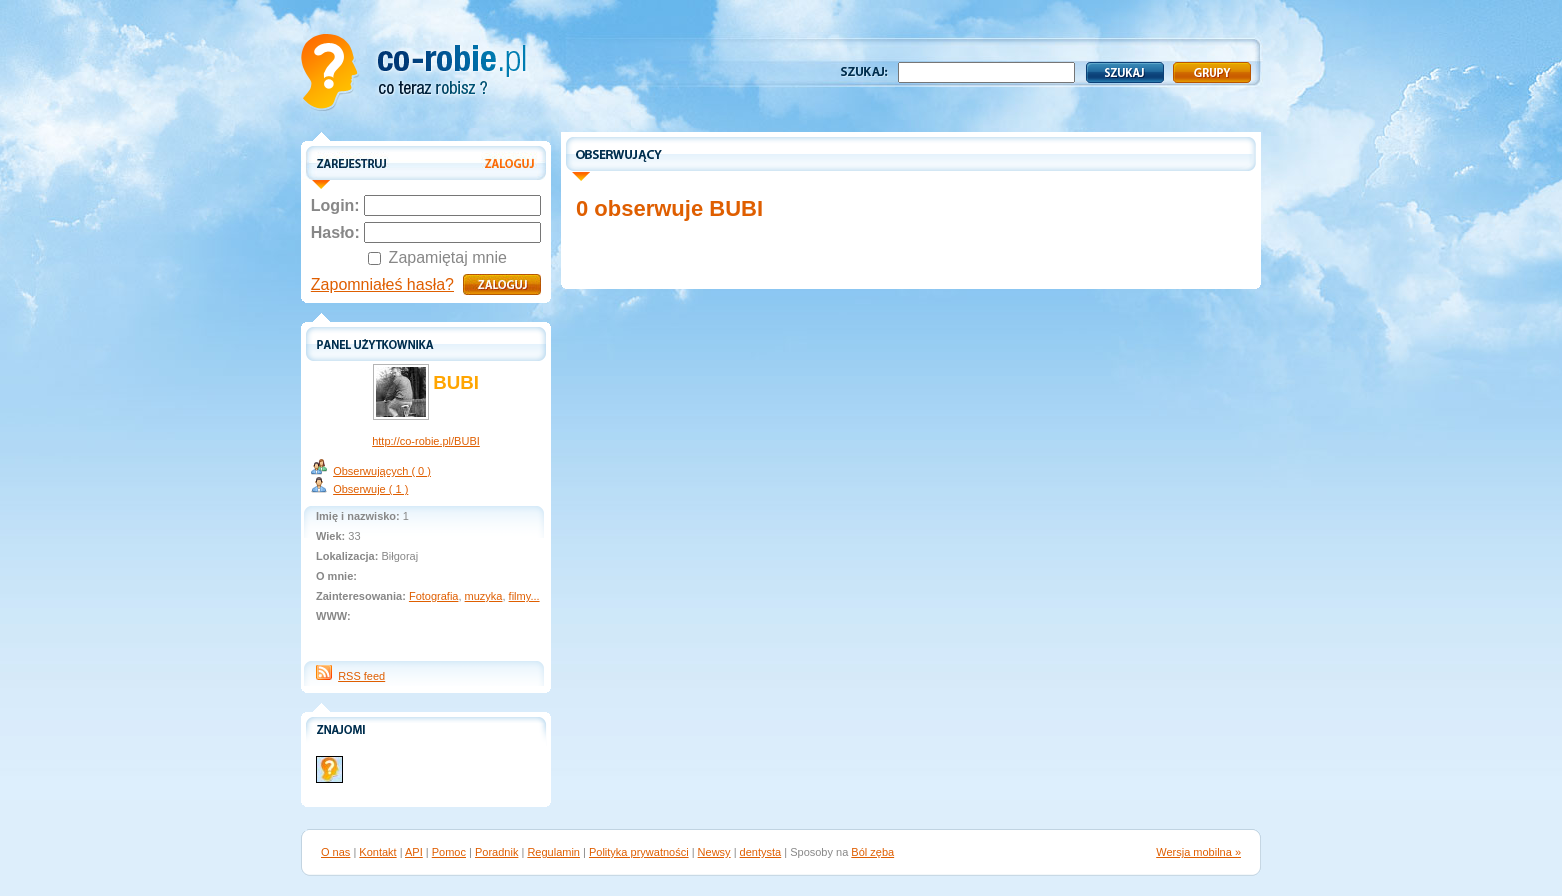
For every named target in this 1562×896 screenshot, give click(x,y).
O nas (335, 852)
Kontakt (377, 852)
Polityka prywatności (639, 852)
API (414, 852)
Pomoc (449, 852)
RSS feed (361, 676)
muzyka (484, 596)
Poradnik (496, 852)
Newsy (714, 852)
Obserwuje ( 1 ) (370, 489)
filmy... (524, 596)
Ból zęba (872, 852)
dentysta (761, 852)
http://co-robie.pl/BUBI (426, 441)
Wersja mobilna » (1198, 852)
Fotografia (434, 596)
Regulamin (553, 852)
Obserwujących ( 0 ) (382, 471)
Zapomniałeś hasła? (382, 284)
